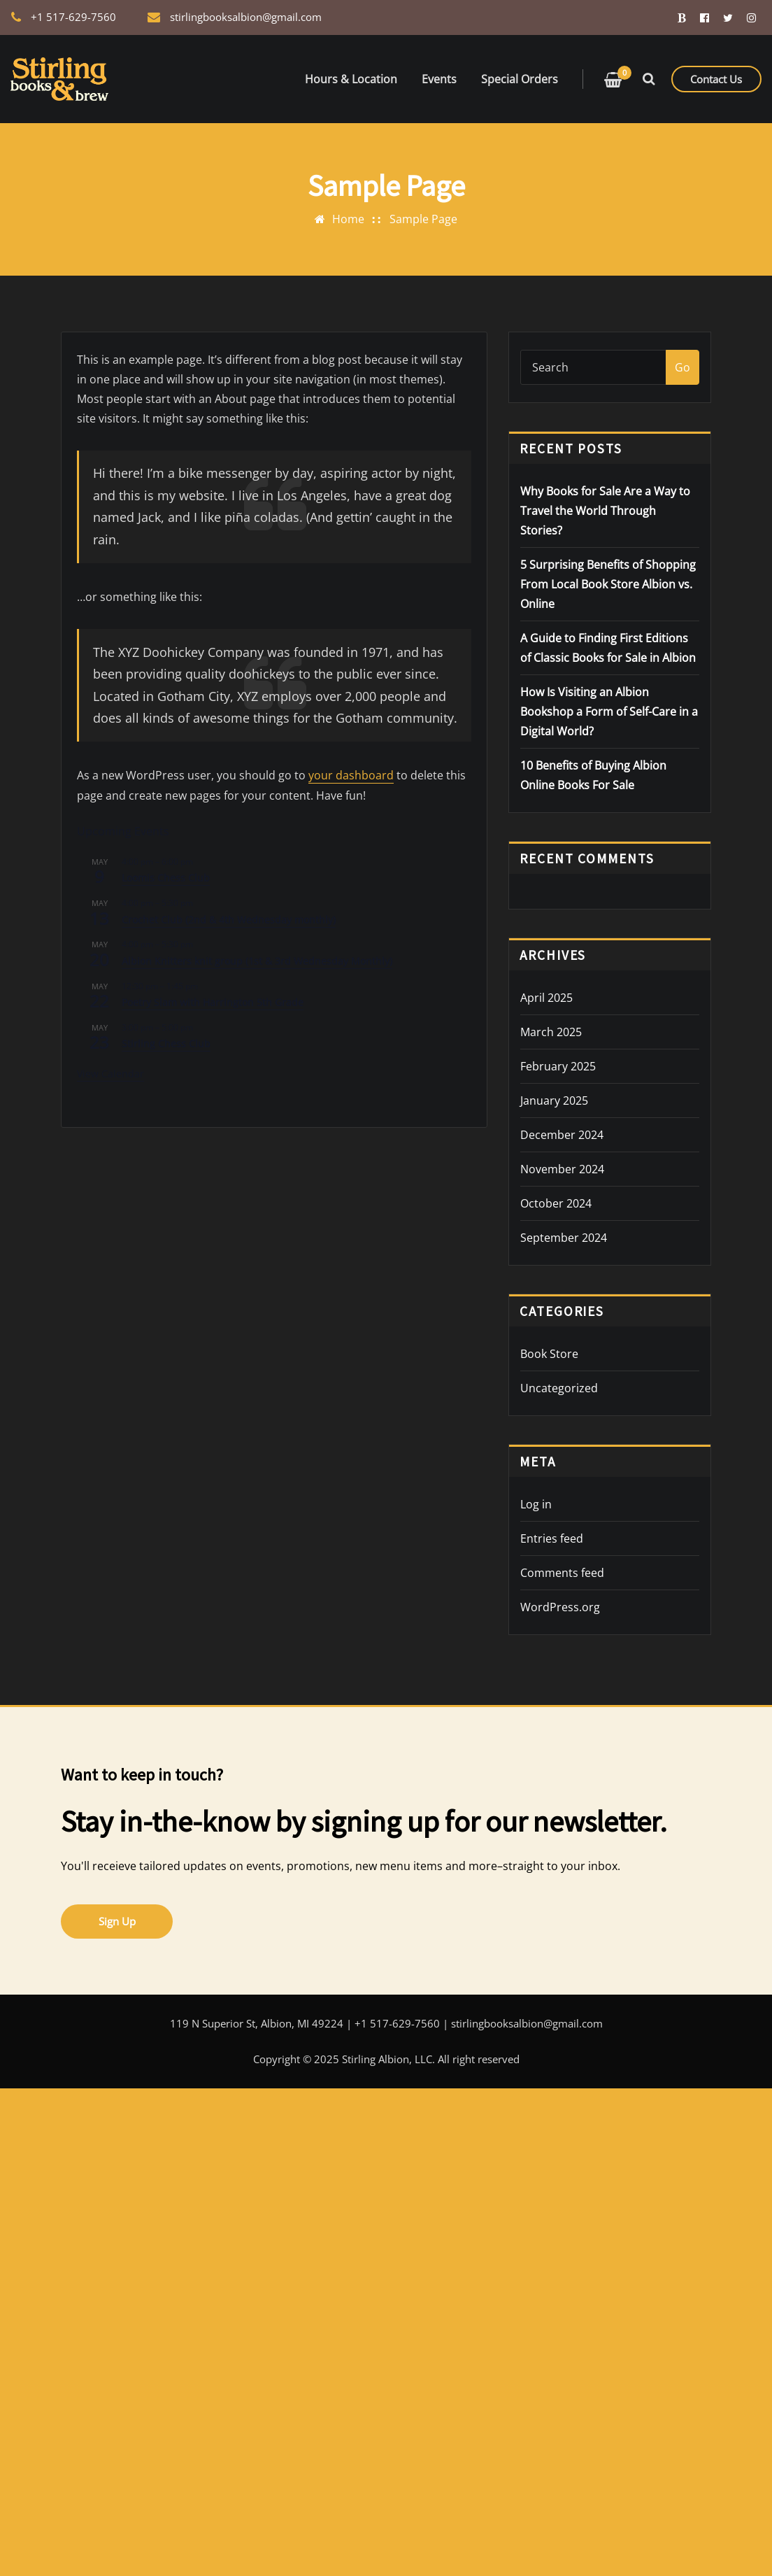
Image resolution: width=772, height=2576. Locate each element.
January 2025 (554, 1100)
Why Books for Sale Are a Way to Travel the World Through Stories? (605, 510)
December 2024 (561, 1134)
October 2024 (556, 1203)
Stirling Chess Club (166, 1043)
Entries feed (551, 1538)
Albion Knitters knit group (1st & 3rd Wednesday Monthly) (257, 960)
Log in (536, 1504)
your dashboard (346, 775)
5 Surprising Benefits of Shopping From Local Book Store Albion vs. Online (608, 584)
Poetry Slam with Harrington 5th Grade (212, 1001)
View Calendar (110, 1073)
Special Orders (519, 79)
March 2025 (551, 1032)
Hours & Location (351, 79)
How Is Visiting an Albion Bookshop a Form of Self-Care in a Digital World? (609, 711)
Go (682, 367)
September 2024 (563, 1237)
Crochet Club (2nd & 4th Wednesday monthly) (229, 919)
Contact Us (716, 79)
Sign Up (117, 1921)
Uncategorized (559, 1388)
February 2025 (558, 1066)
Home (348, 219)
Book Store (549, 1353)
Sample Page (423, 219)
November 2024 (562, 1169)
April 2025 (546, 997)
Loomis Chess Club (166, 877)
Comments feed (562, 1572)
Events (439, 79)
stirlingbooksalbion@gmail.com (246, 17)
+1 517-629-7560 (73, 17)
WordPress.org (560, 1607)
